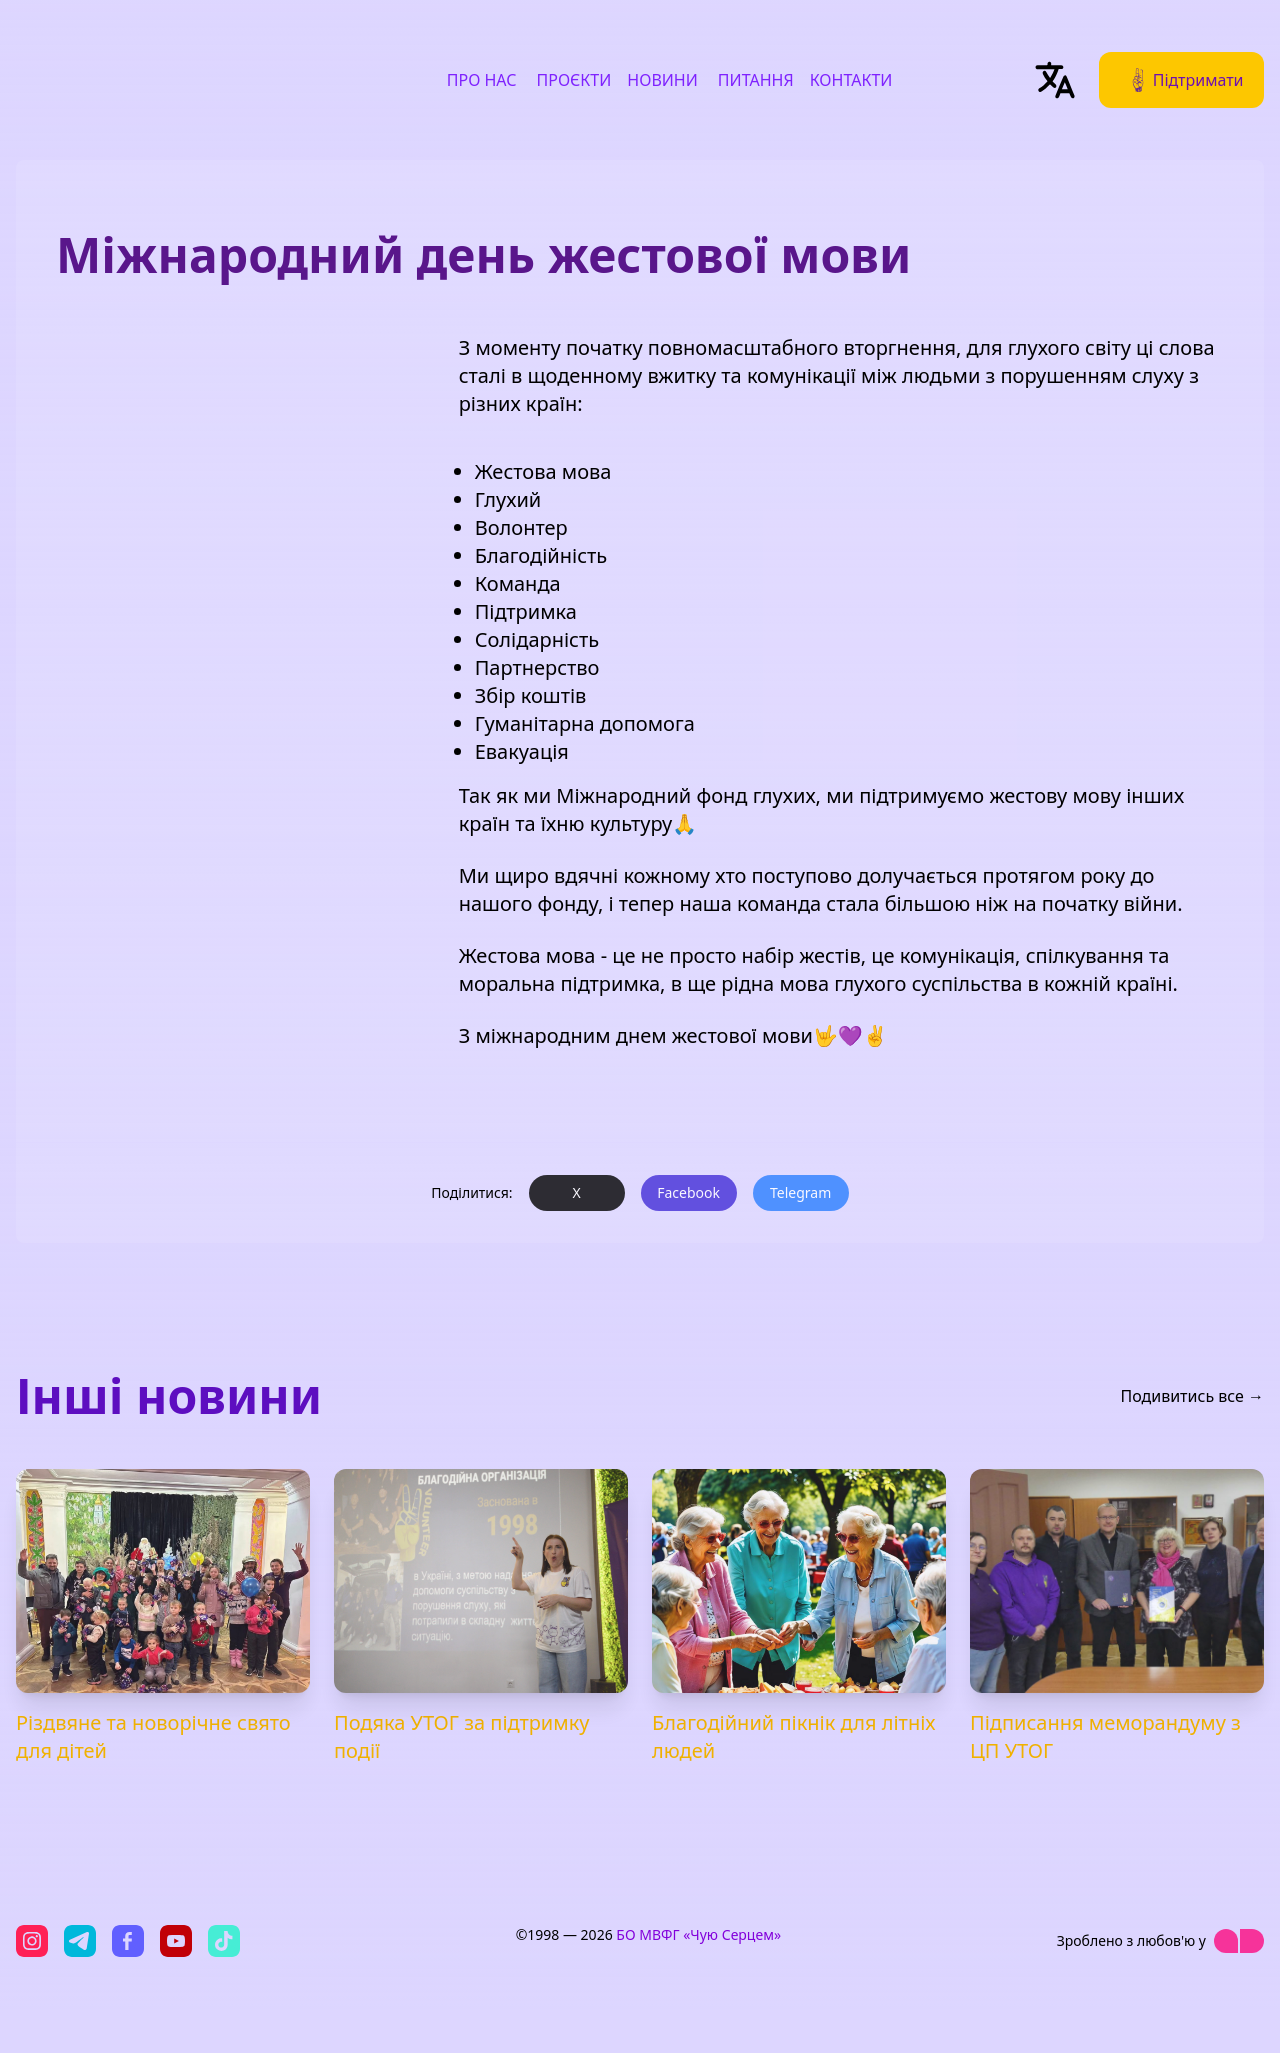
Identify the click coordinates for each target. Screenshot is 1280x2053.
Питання (756, 80)
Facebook (688, 1192)
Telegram (800, 1192)
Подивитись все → (1192, 1396)
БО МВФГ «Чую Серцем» (698, 1934)
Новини (662, 80)
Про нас (482, 80)
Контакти (851, 80)
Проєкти (574, 80)
